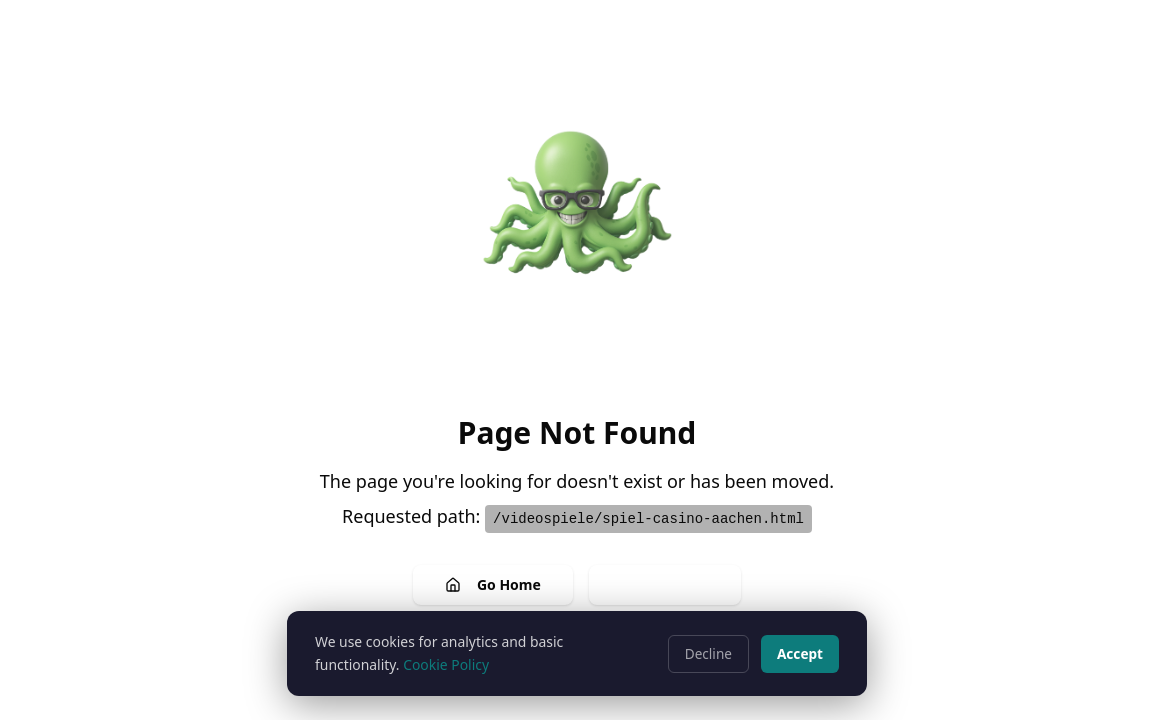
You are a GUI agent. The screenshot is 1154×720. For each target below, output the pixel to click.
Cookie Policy (446, 664)
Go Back (665, 584)
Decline (708, 653)
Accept (800, 653)
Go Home (493, 584)
